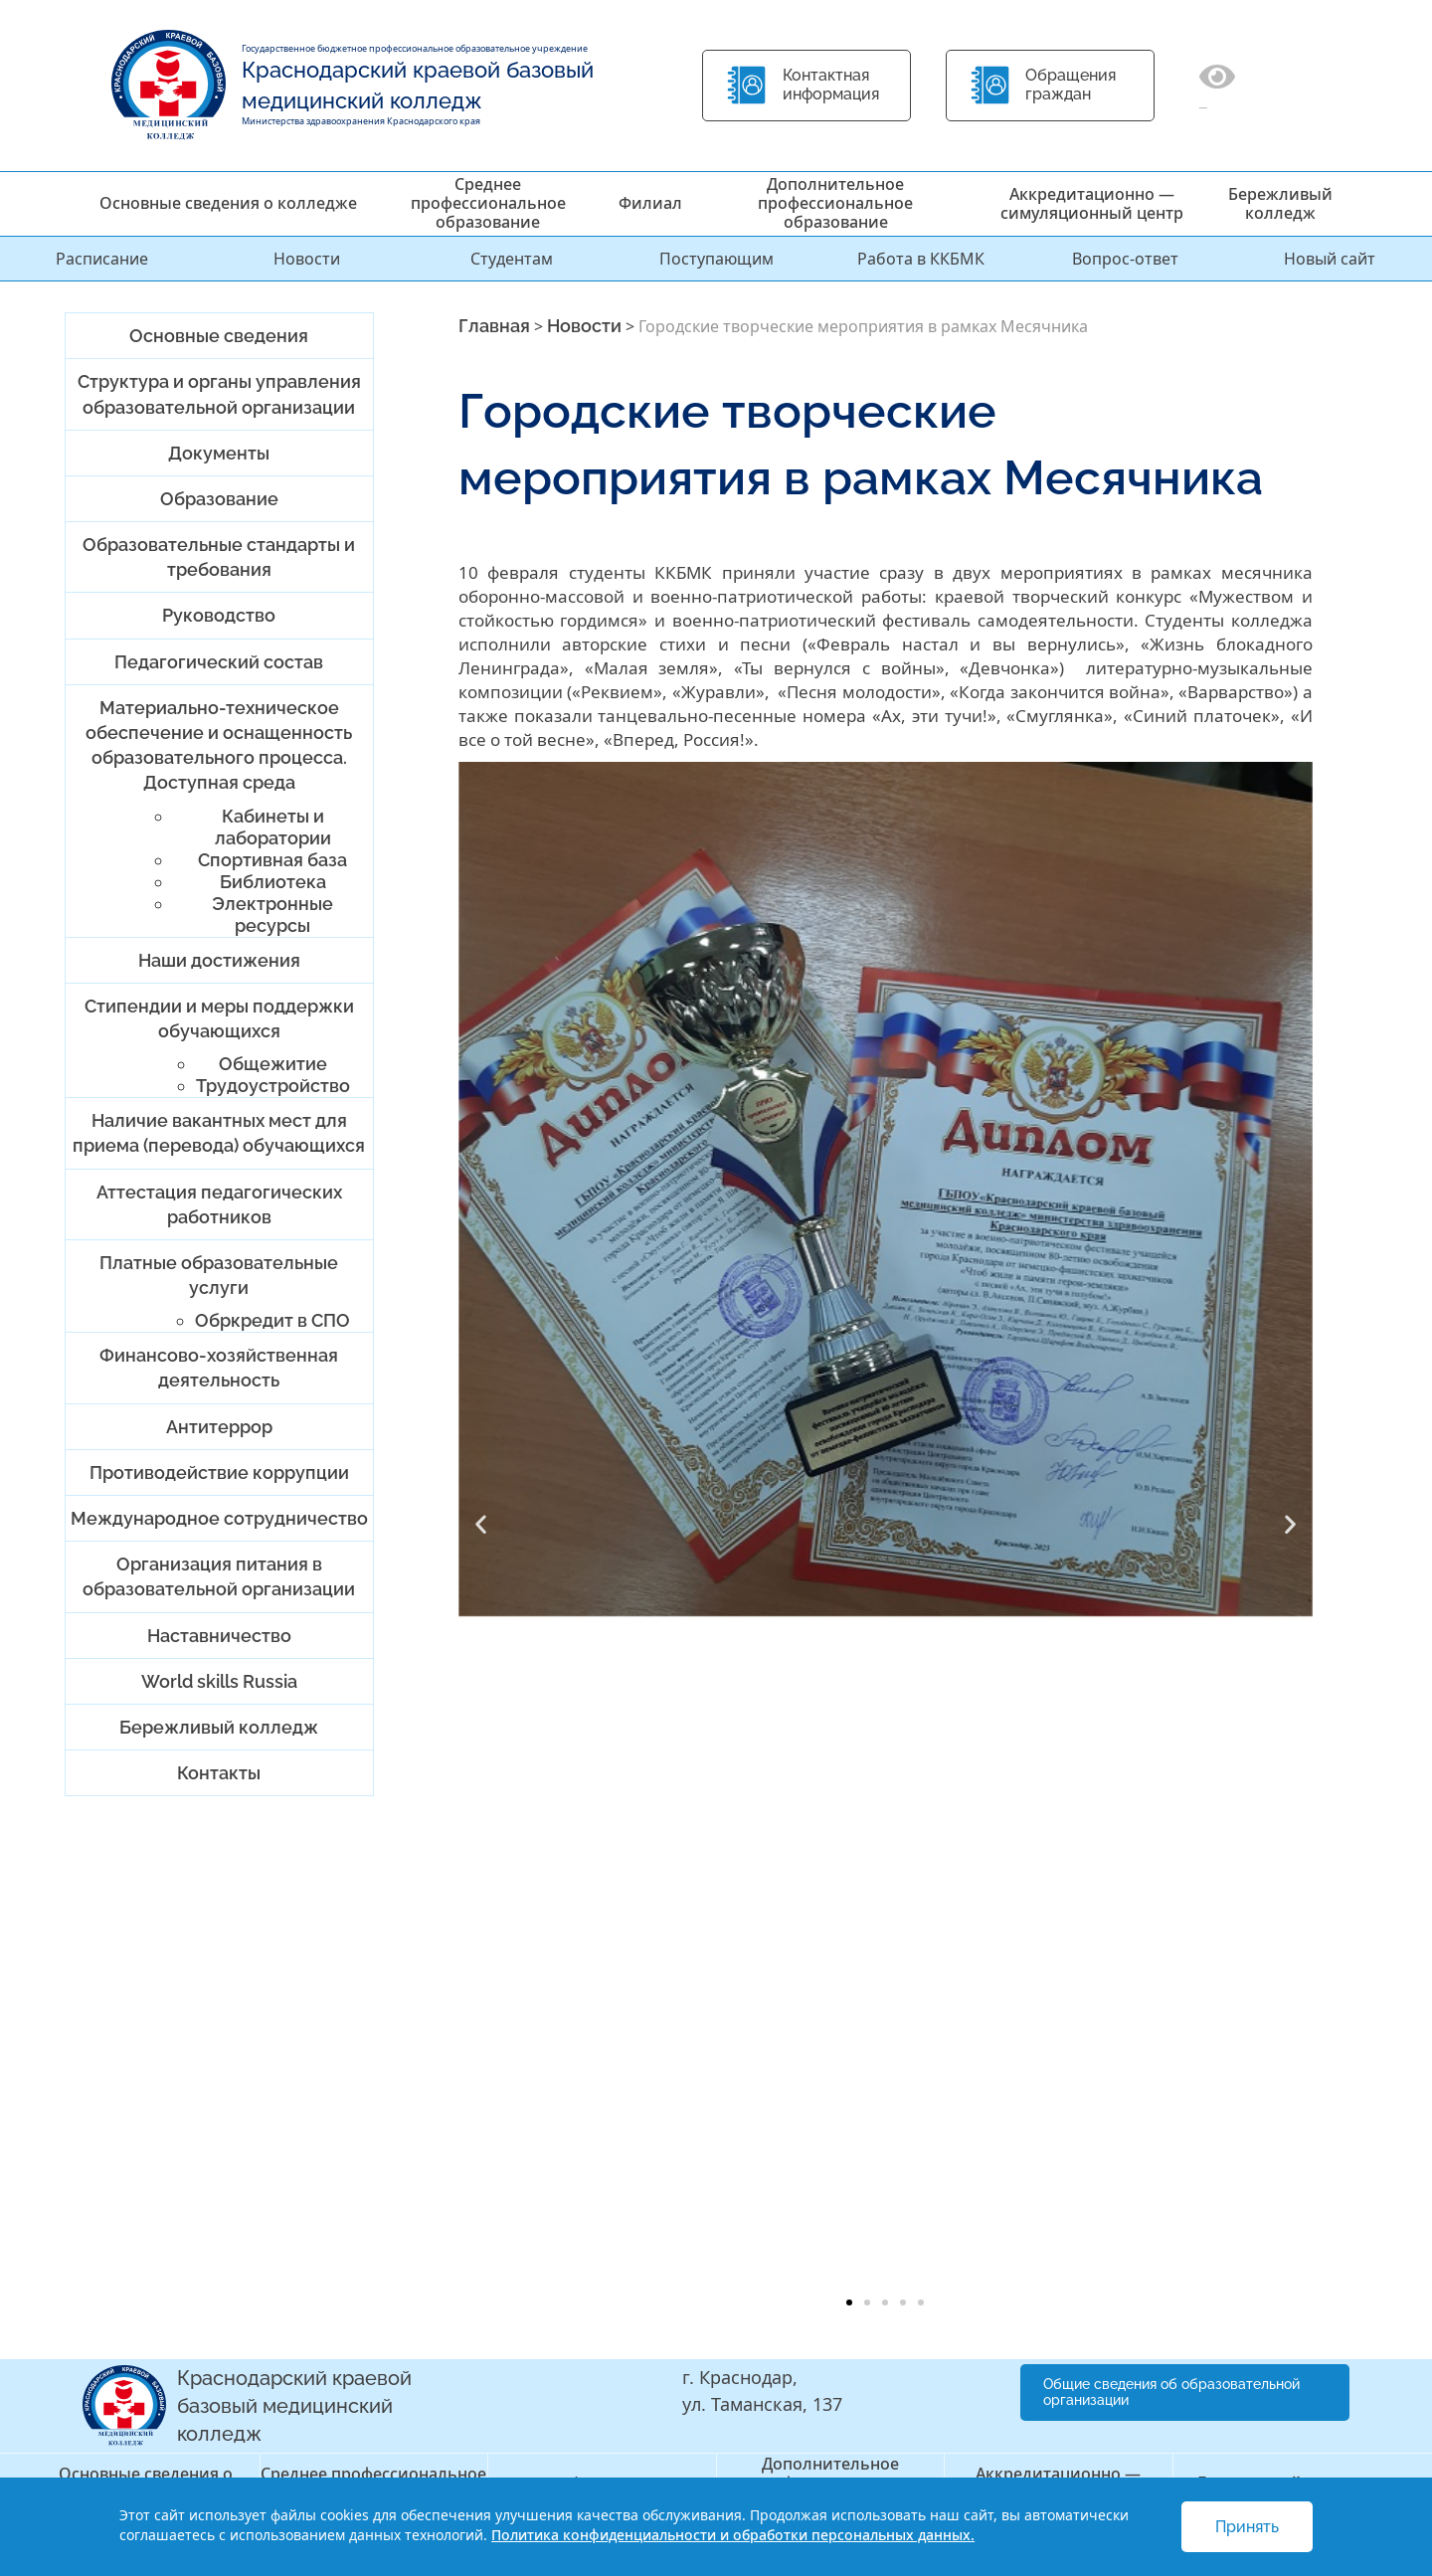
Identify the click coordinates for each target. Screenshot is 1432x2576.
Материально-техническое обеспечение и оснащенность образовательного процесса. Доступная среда (219, 745)
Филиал (650, 203)
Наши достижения (219, 960)
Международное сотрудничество (219, 1518)
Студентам (511, 259)
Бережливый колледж (1280, 203)
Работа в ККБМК (920, 259)
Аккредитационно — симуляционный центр (1091, 203)
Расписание (102, 259)
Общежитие (273, 1063)
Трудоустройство (273, 1085)
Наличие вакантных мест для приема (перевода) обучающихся (219, 1133)
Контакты (219, 1772)
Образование (219, 498)
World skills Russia (219, 1681)
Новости (306, 259)
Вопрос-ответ (1125, 259)
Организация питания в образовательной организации (219, 1576)
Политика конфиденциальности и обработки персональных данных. (733, 2534)
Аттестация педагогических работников (219, 1204)
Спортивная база (272, 859)
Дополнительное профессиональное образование (835, 203)
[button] (480, 1524)
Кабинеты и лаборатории (273, 827)
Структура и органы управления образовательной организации (219, 394)
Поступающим (716, 259)
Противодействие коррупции (219, 1472)
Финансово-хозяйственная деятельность (218, 1367)
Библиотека (273, 881)
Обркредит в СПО (272, 1320)
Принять (1247, 2526)
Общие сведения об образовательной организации (1171, 2392)
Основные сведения (218, 335)
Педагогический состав (218, 661)
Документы (218, 453)
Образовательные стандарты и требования (219, 557)
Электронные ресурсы (272, 914)
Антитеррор (219, 1426)
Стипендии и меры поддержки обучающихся (219, 1018)
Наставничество (219, 1635)
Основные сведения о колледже (228, 203)
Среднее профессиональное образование (488, 203)
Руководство (218, 615)
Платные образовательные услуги (218, 1275)
